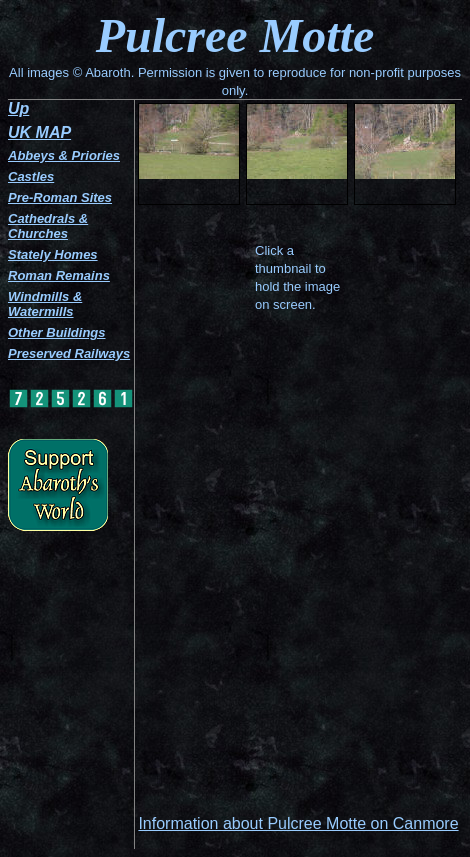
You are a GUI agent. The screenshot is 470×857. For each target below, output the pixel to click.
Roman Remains (59, 275)
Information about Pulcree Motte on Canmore (298, 823)
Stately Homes (53, 254)
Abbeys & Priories (64, 155)
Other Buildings (57, 332)
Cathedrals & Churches (48, 226)
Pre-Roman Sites (60, 197)
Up (18, 108)
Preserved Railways (69, 353)
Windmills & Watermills (45, 304)
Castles (31, 176)
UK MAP (39, 132)
